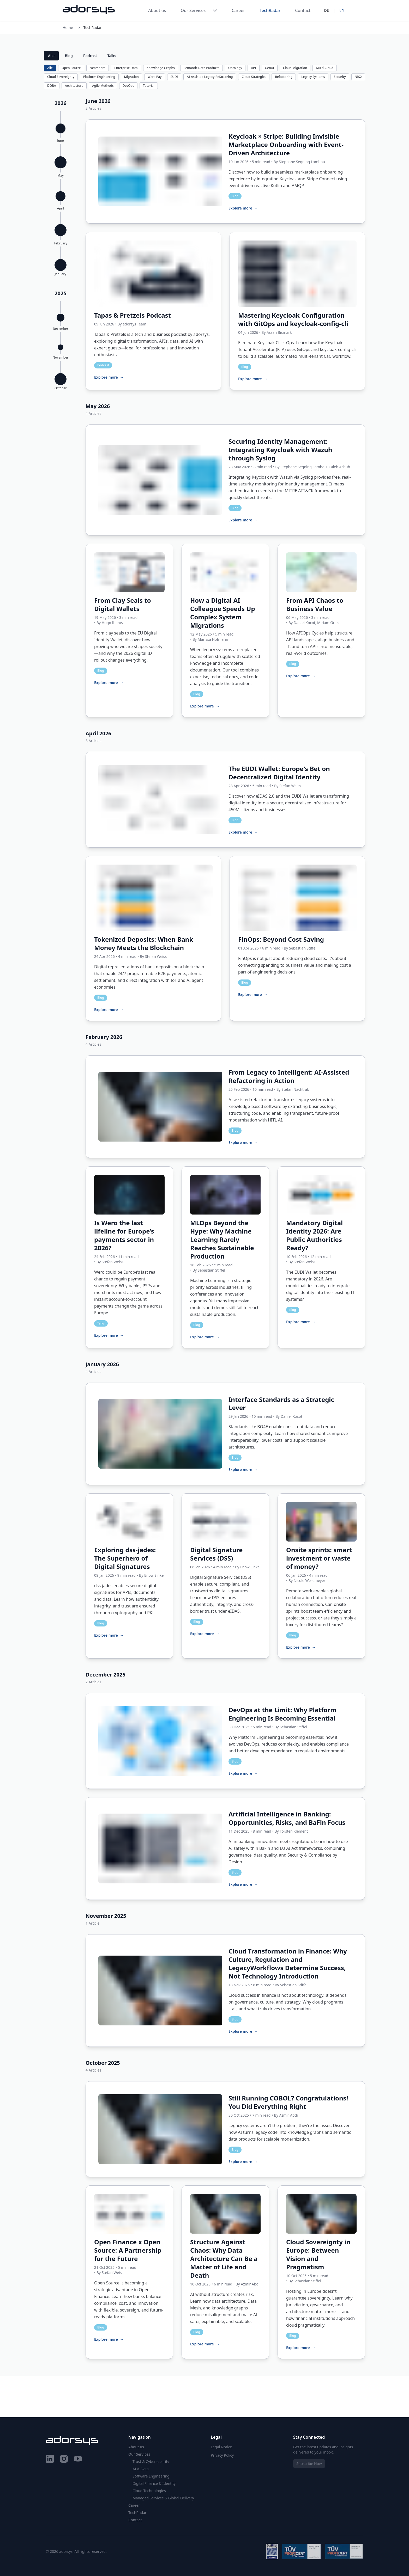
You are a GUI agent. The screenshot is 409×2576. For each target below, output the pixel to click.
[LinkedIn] (50, 2459)
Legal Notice (221, 2446)
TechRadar (270, 10)
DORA (51, 85)
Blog (69, 55)
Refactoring (283, 77)
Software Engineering (151, 2476)
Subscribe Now (309, 2463)
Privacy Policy (222, 2455)
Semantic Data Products (201, 68)
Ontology (235, 68)
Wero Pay (155, 77)
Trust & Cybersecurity (151, 2461)
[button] (60, 127)
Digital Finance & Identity (154, 2483)
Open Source (71, 68)
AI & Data (141, 2468)
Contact (302, 10)
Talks (111, 55)
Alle (51, 55)
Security (340, 77)
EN (341, 10)
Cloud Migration (295, 68)
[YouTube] (78, 2459)
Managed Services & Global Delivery (163, 2497)
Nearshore (98, 68)
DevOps (128, 85)
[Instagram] (64, 2459)
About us (157, 10)
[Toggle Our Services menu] (215, 10)
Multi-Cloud (324, 68)
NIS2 (358, 77)
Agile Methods (102, 85)
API (253, 68)
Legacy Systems (313, 77)
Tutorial (148, 85)
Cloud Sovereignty (60, 77)
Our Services (193, 10)
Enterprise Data (125, 68)
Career (238, 10)
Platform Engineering (99, 77)
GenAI (269, 68)
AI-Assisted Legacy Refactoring (210, 77)
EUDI (174, 77)
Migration (131, 77)
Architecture (74, 85)
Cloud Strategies (254, 77)
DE (326, 10)
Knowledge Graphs (161, 68)
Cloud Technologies (149, 2490)
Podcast (90, 55)
